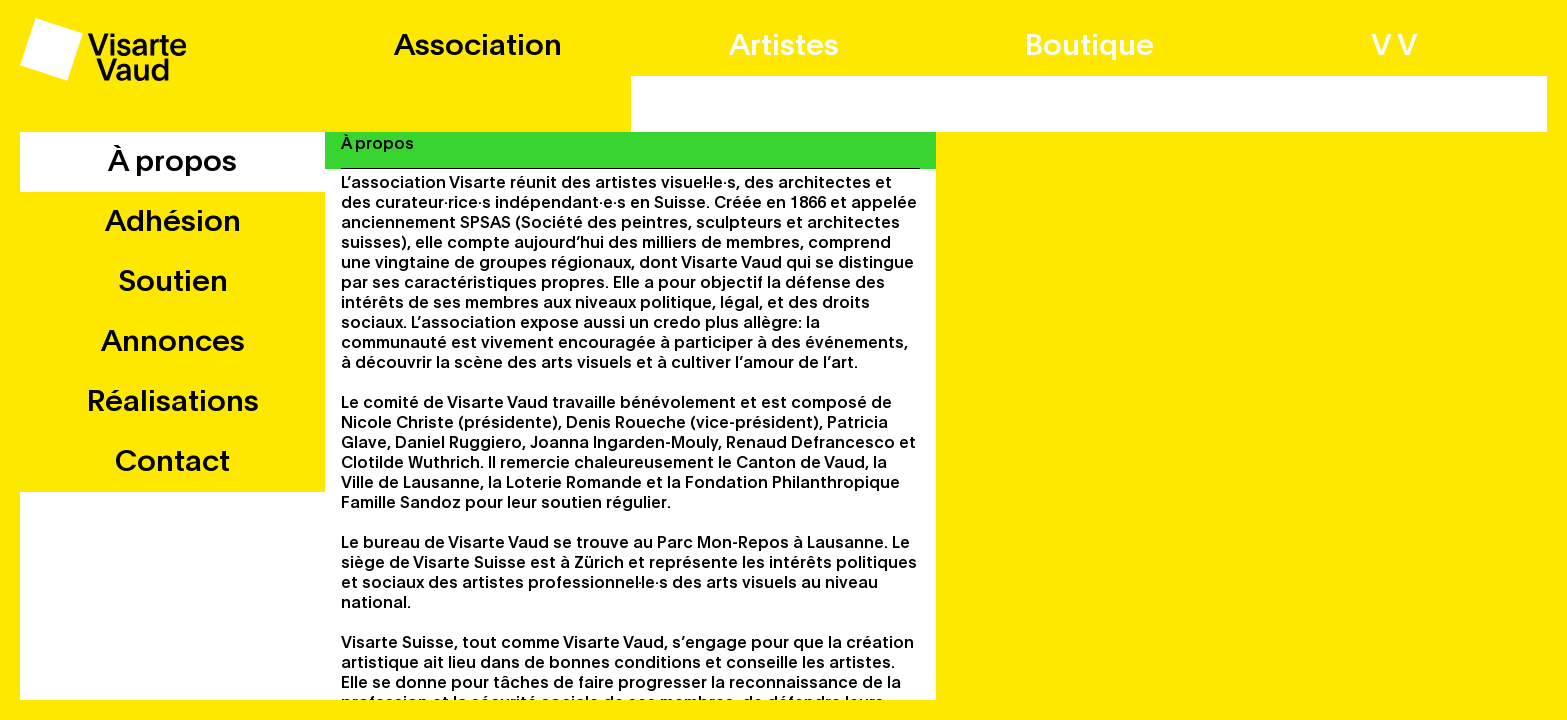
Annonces (173, 342)
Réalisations (172, 402)
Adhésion (173, 222)
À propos (172, 162)
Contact (172, 462)
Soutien (173, 282)
